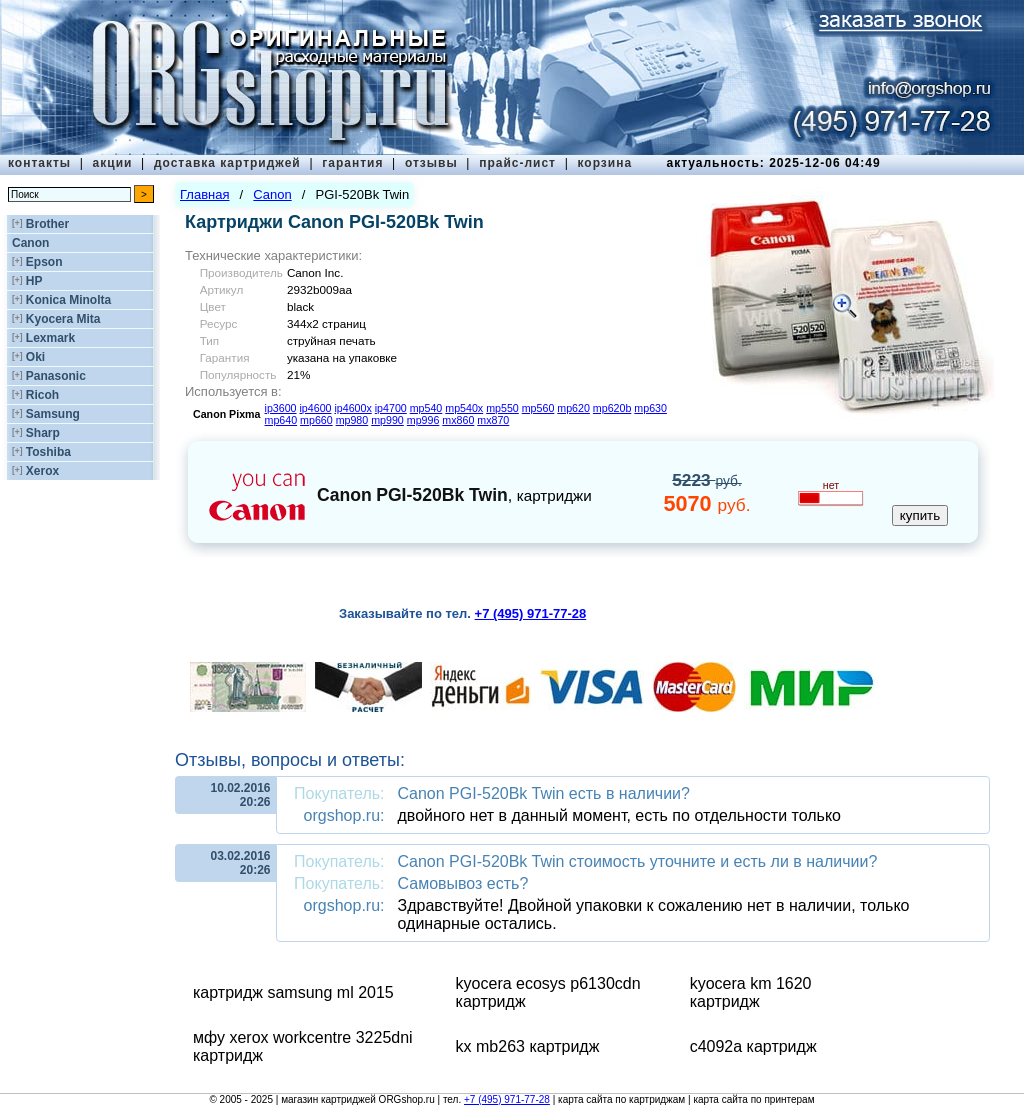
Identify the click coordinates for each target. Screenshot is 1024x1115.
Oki (35, 357)
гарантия (352, 163)
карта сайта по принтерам (753, 1099)
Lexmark (50, 338)
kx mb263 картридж (528, 1046)
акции (113, 163)
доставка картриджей (227, 163)
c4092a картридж (753, 1046)
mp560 (538, 408)
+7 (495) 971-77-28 (507, 1099)
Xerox (42, 471)
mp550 (502, 408)
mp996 (423, 420)
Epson (44, 262)
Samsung (53, 414)
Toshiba (48, 452)
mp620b (612, 408)
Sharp (43, 433)
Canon (30, 243)
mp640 (281, 420)
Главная (204, 194)
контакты (39, 163)
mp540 (426, 408)
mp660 (316, 420)
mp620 (573, 408)
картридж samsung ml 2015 (293, 992)
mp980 (352, 420)
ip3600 (281, 408)
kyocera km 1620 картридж (751, 992)
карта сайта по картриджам (621, 1099)
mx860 (458, 420)
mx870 (493, 420)
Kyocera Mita (63, 319)
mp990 (387, 420)
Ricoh (42, 395)
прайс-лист (517, 163)
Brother (47, 224)
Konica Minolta (68, 300)
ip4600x (352, 408)
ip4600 (315, 408)
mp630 (650, 408)
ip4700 (391, 408)
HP (34, 281)
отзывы (431, 163)
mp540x (464, 408)
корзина (604, 163)
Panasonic (56, 376)
